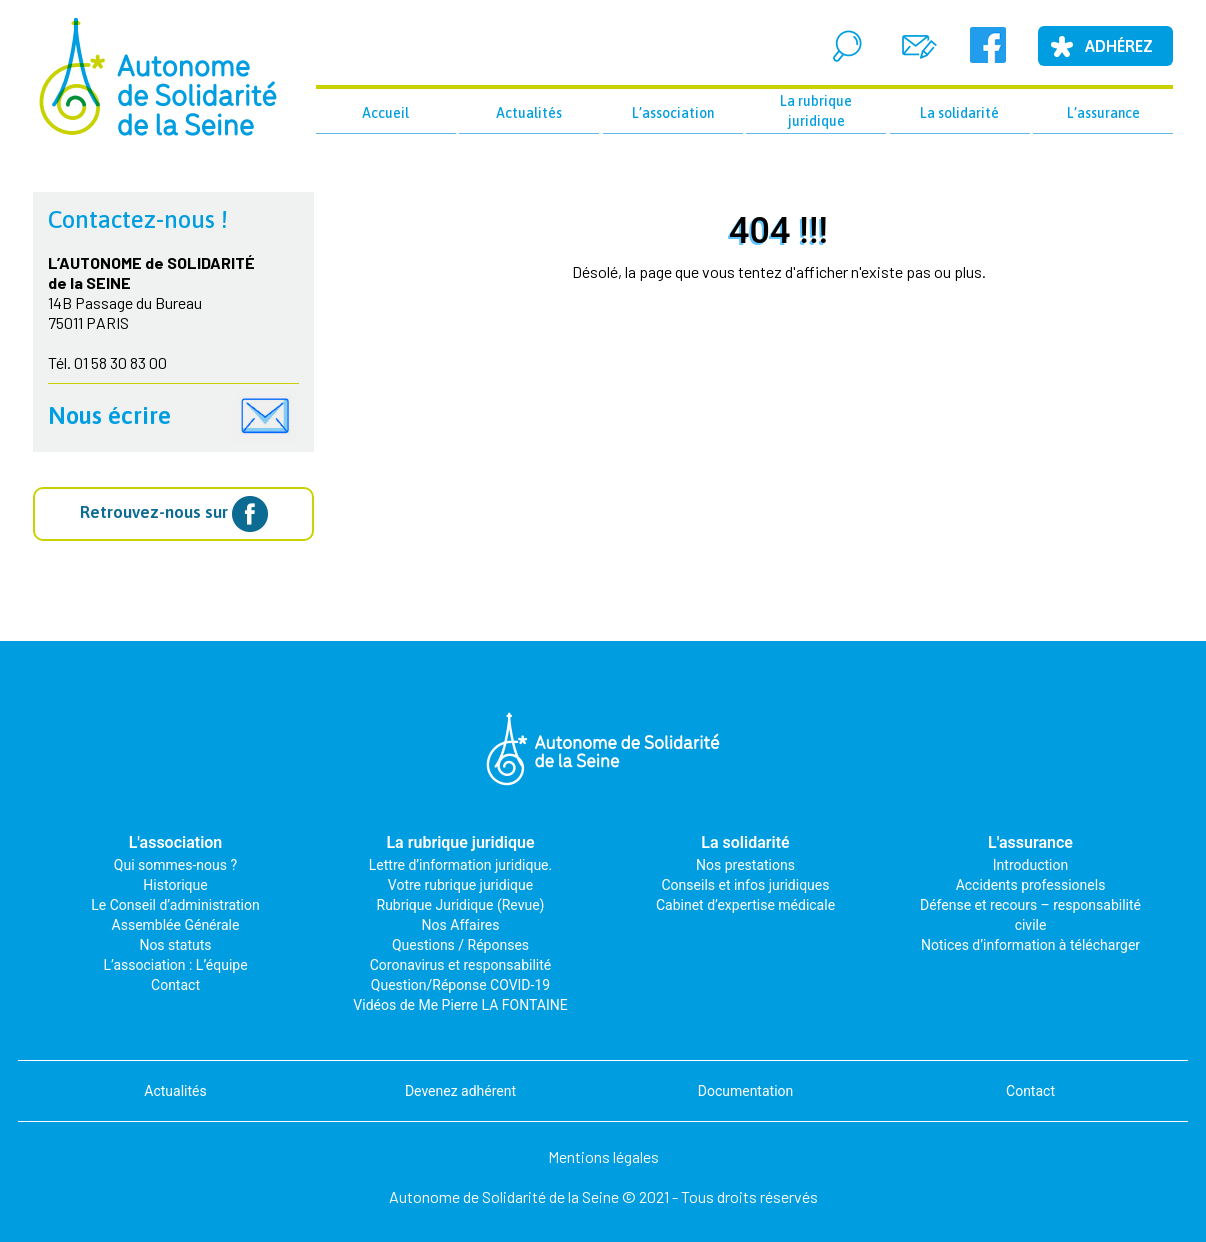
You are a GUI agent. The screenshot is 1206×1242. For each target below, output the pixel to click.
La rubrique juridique (816, 111)
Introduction (1030, 865)
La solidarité (959, 113)
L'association (176, 842)
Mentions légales (603, 1156)
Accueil (385, 113)
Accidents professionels (1031, 885)
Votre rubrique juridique (460, 885)
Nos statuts (175, 945)
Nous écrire (109, 415)
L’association (673, 113)
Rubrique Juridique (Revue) (461, 905)
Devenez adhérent (460, 1091)
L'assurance (1030, 842)
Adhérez (1119, 46)
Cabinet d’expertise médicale (745, 905)
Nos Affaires (461, 925)
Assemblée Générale (176, 925)
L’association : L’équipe (175, 965)
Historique (175, 885)
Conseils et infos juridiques (746, 885)
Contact (175, 985)
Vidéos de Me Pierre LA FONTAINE (460, 1005)
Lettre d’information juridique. (460, 865)
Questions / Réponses (460, 945)
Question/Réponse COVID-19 (460, 985)
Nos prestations (745, 865)
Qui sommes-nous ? (175, 865)
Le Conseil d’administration (175, 905)
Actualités (529, 113)
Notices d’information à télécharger (1030, 945)
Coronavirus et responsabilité (461, 965)
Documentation (746, 1091)
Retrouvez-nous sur (174, 514)
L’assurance (1103, 113)
